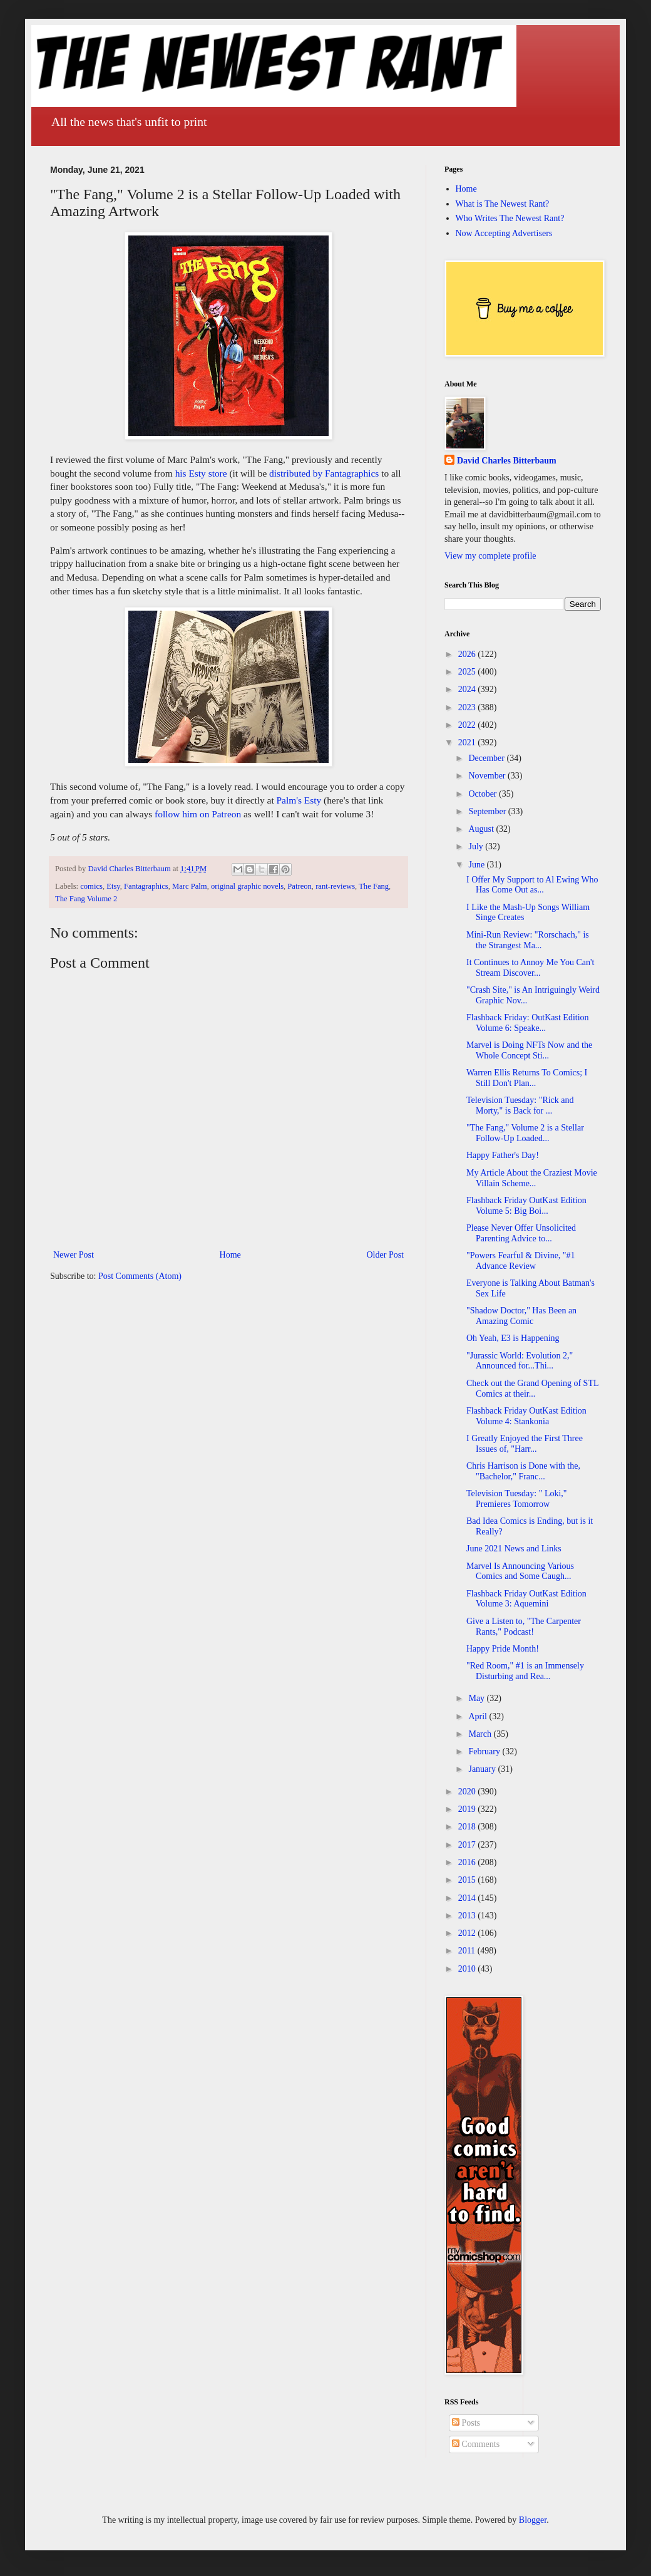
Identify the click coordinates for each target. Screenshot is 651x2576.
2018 (468, 1826)
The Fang (374, 886)
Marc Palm (189, 886)
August (482, 829)
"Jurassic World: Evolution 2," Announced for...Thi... (519, 1361)
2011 (468, 1950)
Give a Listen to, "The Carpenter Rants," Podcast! (523, 1626)
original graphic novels (247, 886)
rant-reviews (335, 886)
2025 (468, 671)
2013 (468, 1915)
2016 (468, 1862)
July (476, 846)
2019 (468, 1809)
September (488, 811)
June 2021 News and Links (513, 1548)
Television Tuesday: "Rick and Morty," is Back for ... (520, 1105)
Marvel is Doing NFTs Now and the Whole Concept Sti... (529, 1050)
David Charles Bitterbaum (506, 460)
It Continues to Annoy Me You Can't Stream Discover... (530, 968)
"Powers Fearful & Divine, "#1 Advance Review (520, 1261)
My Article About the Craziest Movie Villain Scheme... (531, 1178)
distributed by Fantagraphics (324, 473)
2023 (468, 707)
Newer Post (73, 1255)
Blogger (532, 2520)
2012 (468, 1933)
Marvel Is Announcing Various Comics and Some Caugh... (520, 1571)
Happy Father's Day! (502, 1155)
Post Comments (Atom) (140, 1276)
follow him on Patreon (198, 814)
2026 (468, 654)
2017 (468, 1844)
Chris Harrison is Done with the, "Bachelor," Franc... (523, 1471)
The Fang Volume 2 (86, 898)
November (488, 775)
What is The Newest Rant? (503, 204)
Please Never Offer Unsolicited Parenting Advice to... (521, 1233)
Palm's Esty (299, 800)
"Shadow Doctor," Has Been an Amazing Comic (521, 1316)
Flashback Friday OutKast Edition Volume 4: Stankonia (526, 1416)
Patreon (299, 886)
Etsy (113, 886)
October (483, 794)
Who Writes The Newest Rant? (510, 218)
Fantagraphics (146, 886)
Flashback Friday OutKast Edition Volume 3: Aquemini (526, 1599)
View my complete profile (490, 556)
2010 (468, 1968)
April (478, 1716)
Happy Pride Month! (502, 1648)
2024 (468, 689)
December (487, 758)
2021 (468, 742)
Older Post (385, 1255)
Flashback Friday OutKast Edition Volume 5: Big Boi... (526, 1206)
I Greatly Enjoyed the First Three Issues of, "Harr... (524, 1444)
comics (91, 886)
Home (230, 1255)
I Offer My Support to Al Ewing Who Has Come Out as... (532, 885)
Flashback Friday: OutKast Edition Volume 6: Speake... (527, 1023)
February (485, 1751)
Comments (476, 2444)
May (477, 1698)
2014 (468, 1898)
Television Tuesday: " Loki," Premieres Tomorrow (516, 1499)
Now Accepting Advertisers (504, 233)
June (477, 864)
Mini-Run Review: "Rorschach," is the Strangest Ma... (527, 940)
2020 (468, 1791)
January (483, 1769)
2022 (468, 725)
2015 (468, 1880)
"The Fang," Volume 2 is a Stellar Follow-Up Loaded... (525, 1133)
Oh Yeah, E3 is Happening (513, 1338)
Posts (466, 2423)
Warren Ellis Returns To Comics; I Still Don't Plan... (526, 1078)
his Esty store (201, 473)
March (480, 1734)
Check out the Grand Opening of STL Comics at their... (532, 1389)
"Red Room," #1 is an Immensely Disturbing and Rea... (525, 1671)
